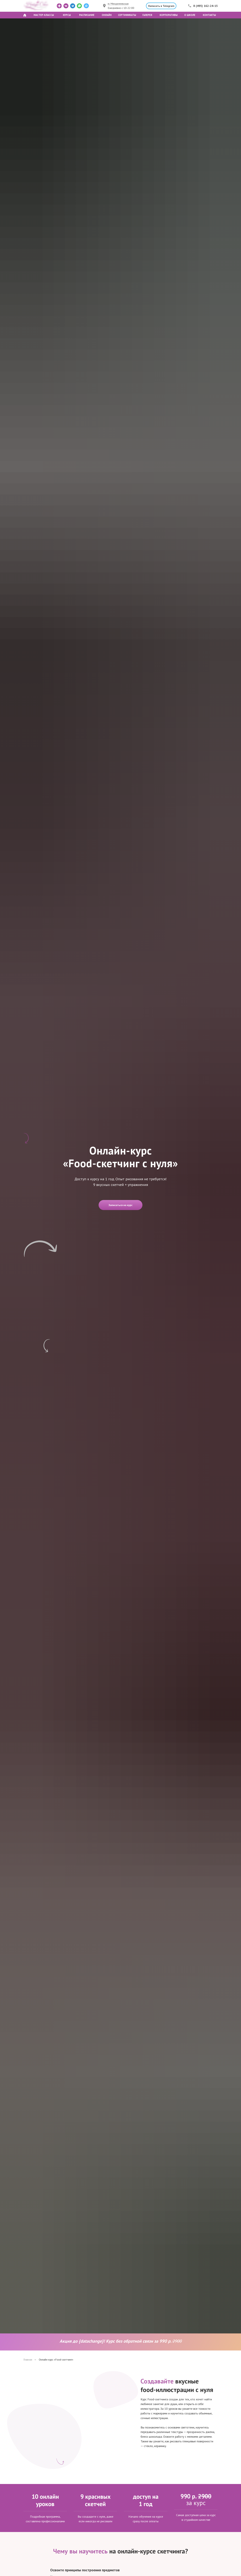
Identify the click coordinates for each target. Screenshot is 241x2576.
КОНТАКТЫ (209, 15)
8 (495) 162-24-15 (205, 6)
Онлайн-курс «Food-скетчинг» (56, 2359)
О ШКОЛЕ (189, 15)
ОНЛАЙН (107, 15)
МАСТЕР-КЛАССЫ (44, 15)
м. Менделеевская (118, 3)
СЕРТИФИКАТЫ (127, 15)
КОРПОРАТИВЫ (169, 15)
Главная (27, 2359)
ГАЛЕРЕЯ (147, 15)
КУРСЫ (67, 15)
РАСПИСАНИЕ (86, 15)
